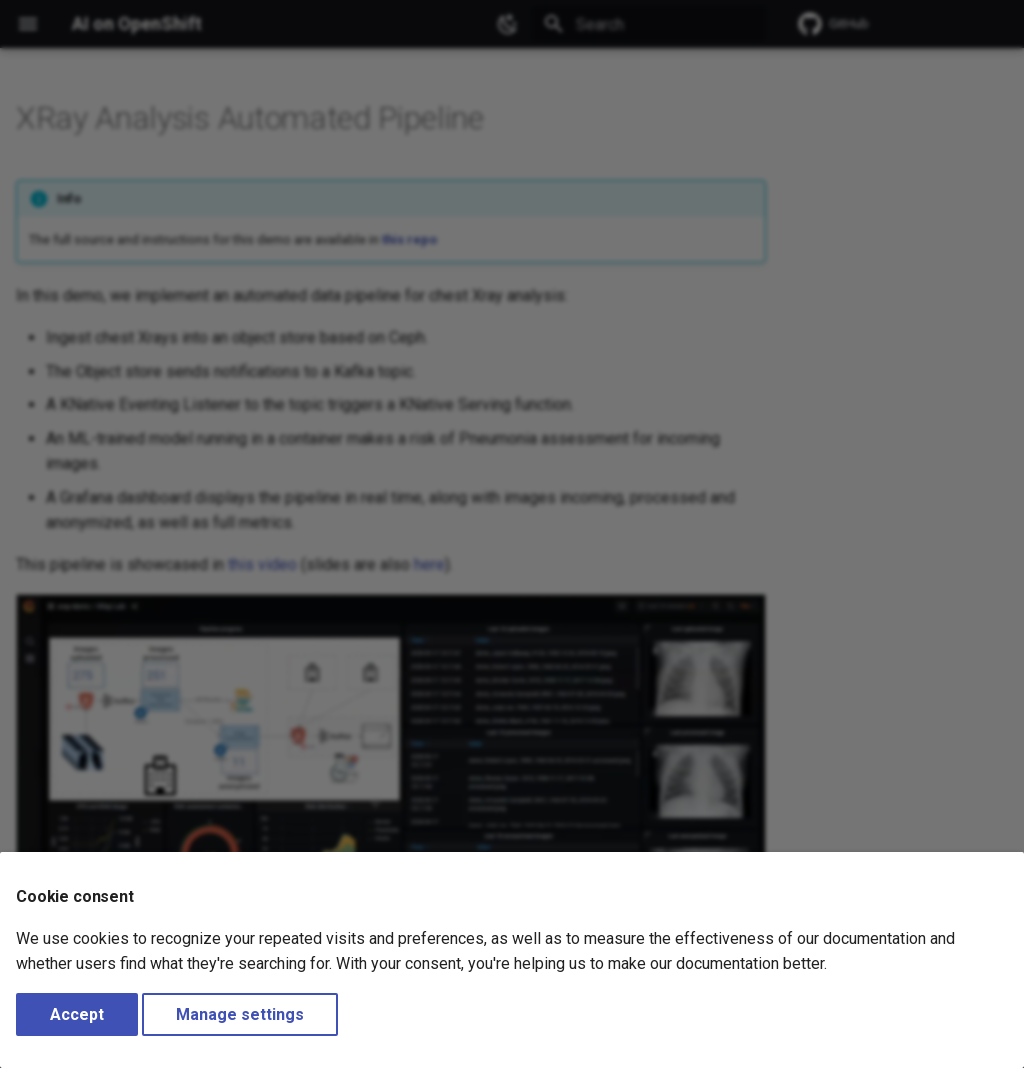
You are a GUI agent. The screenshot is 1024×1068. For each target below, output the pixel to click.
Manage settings (240, 1014)
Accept (77, 1014)
